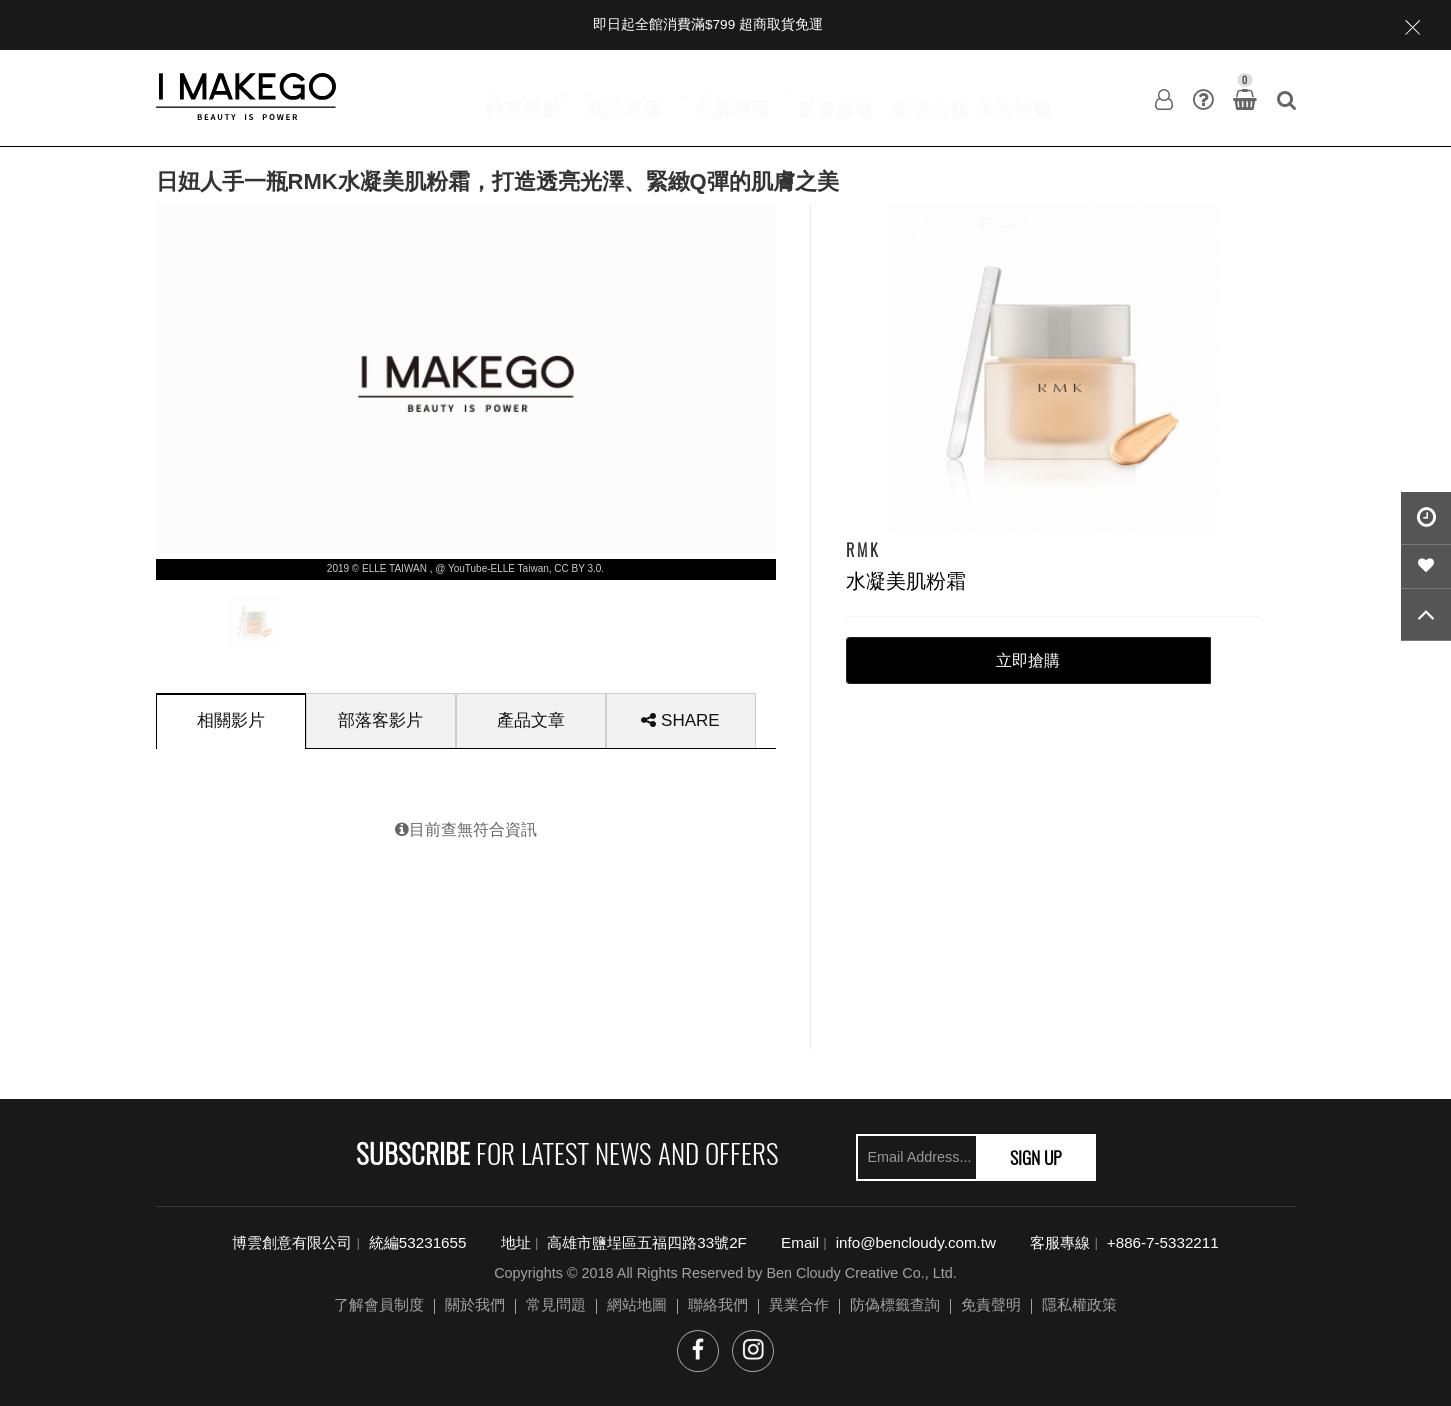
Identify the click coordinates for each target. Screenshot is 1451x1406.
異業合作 (799, 1304)
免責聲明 (991, 1304)
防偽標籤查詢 (895, 1304)
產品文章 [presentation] (531, 720)
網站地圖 (637, 1304)
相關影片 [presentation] (231, 720)
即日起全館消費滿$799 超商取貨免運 (708, 24)
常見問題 (556, 1304)
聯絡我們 (718, 1304)
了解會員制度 (379, 1304)
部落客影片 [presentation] (380, 720)
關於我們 (475, 1304)
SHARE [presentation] (680, 720)
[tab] (231, 720)
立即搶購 (1028, 660)
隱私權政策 (1079, 1304)
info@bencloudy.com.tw (916, 1242)
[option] (253, 616)
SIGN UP (1036, 1157)
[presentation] (253, 621)
